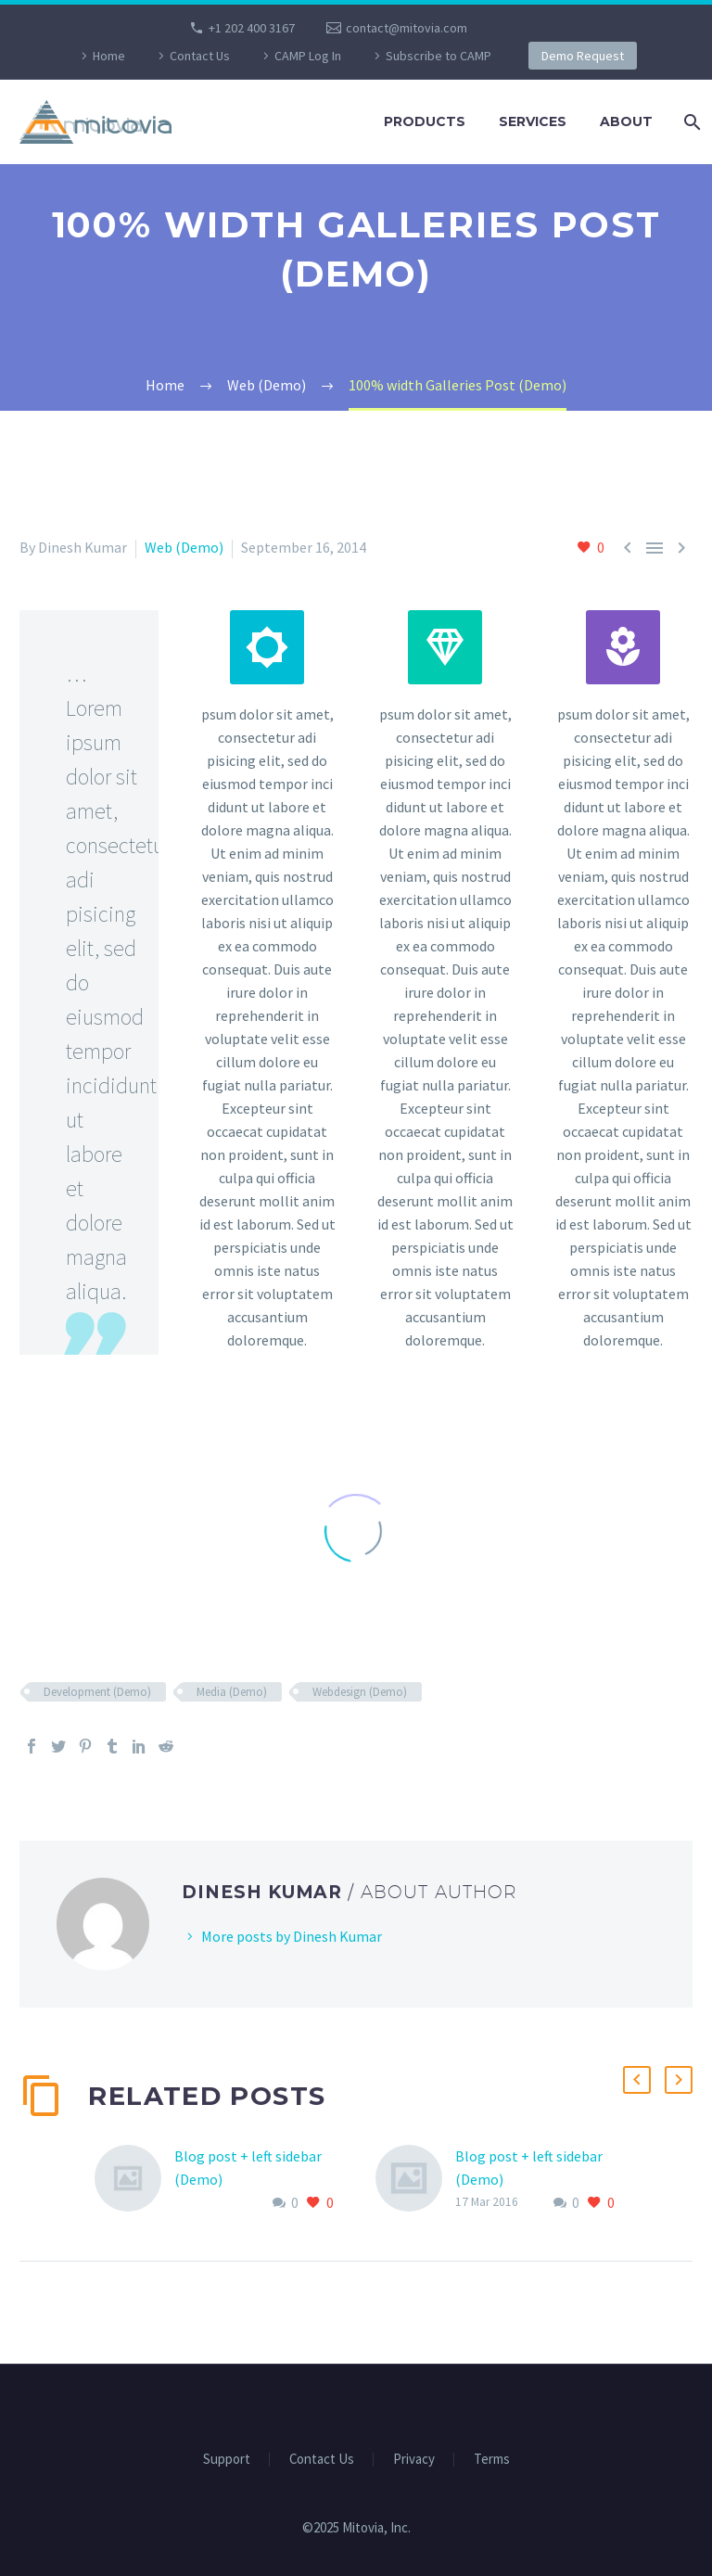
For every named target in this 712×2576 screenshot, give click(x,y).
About (626, 121)
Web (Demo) (184, 547)
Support (226, 2460)
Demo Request (582, 55)
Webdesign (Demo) (359, 1692)
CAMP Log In (307, 55)
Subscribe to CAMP (438, 55)
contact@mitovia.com (406, 27)
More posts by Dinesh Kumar (291, 1936)
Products (424, 121)
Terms (492, 2460)
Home (109, 55)
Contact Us (200, 55)
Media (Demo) (232, 1692)
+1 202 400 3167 (252, 27)
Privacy (414, 2460)
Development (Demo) (97, 1692)
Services (532, 121)
